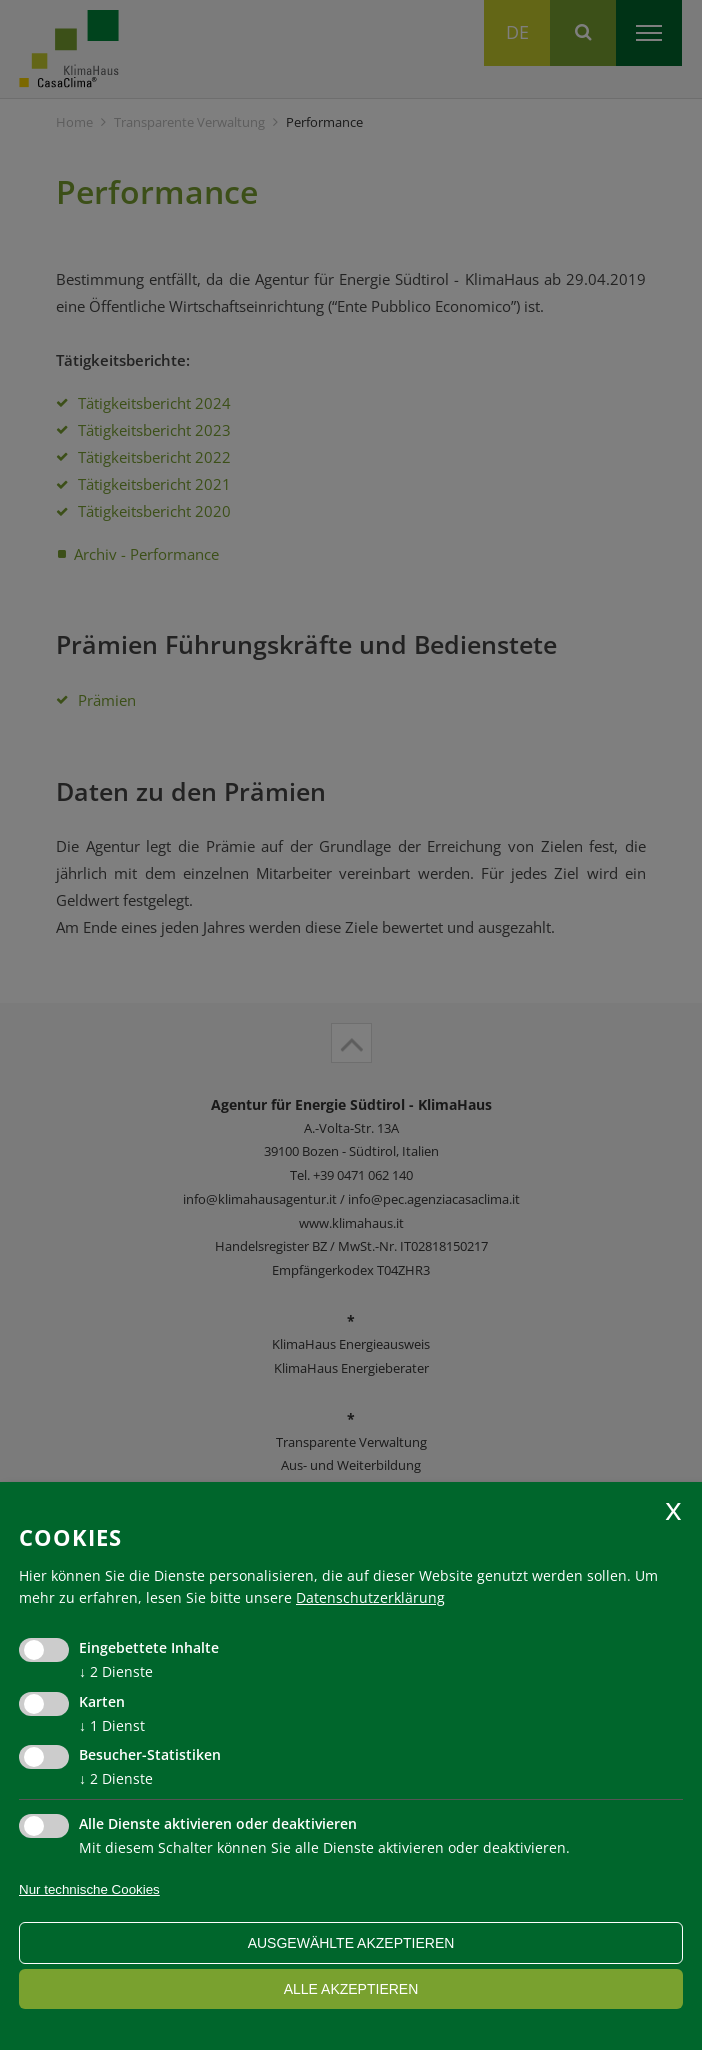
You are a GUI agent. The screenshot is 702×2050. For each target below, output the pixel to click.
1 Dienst (112, 1725)
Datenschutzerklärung (370, 1597)
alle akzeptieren (351, 1989)
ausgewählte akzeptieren (351, 1943)
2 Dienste (116, 1671)
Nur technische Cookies (89, 1889)
